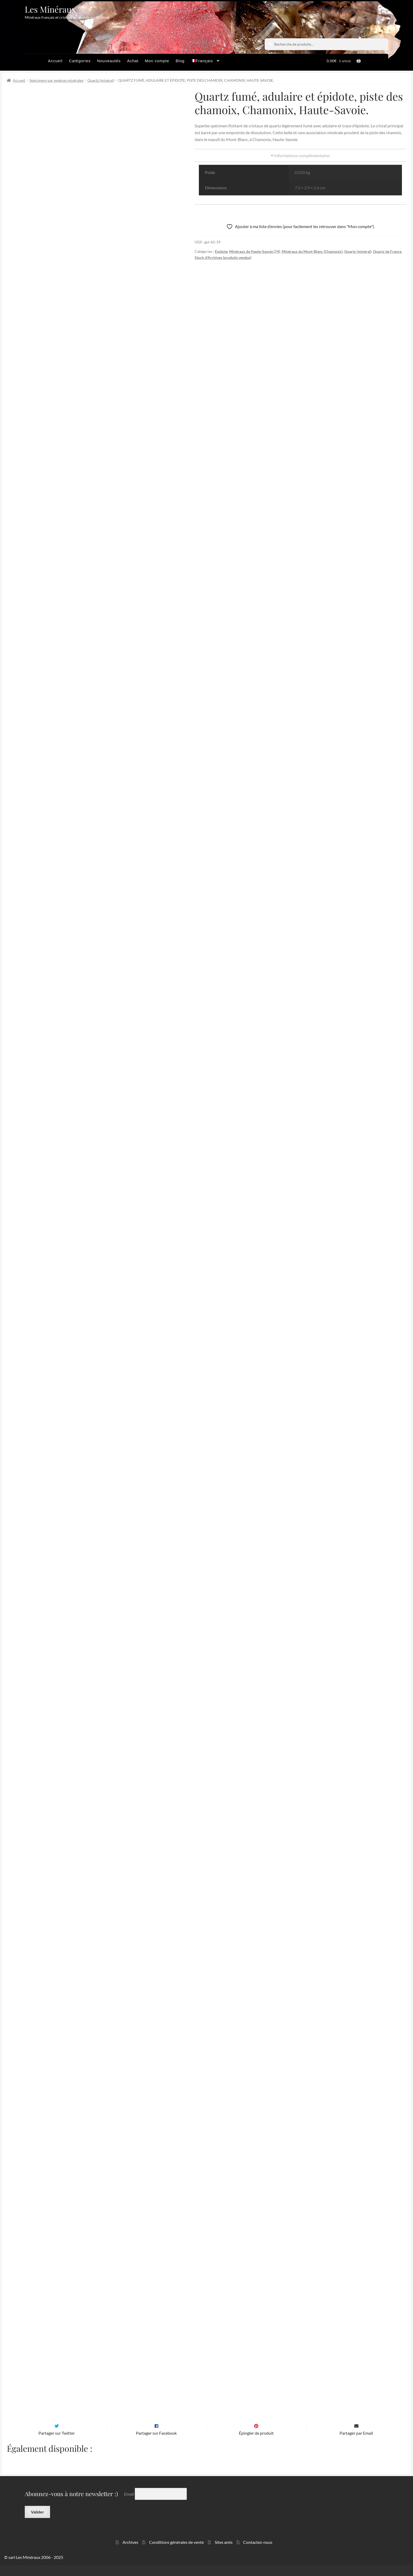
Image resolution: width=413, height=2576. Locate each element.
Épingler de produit (256, 2444)
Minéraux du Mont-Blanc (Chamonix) (312, 251)
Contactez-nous (257, 2553)
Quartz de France (387, 251)
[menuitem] (205, 62)
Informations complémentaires (300, 155)
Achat (132, 61)
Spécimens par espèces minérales (56, 80)
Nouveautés (109, 61)
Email (129, 2504)
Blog (180, 61)
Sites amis (224, 2553)
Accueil (55, 61)
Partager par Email (356, 2444)
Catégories (80, 61)
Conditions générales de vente (176, 2553)
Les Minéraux (50, 9)
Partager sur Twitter (56, 2444)
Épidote (221, 251)
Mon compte (157, 61)
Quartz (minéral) (100, 80)
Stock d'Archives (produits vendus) (223, 257)
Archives (130, 2553)
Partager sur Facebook (156, 2444)
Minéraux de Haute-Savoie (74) (254, 251)
